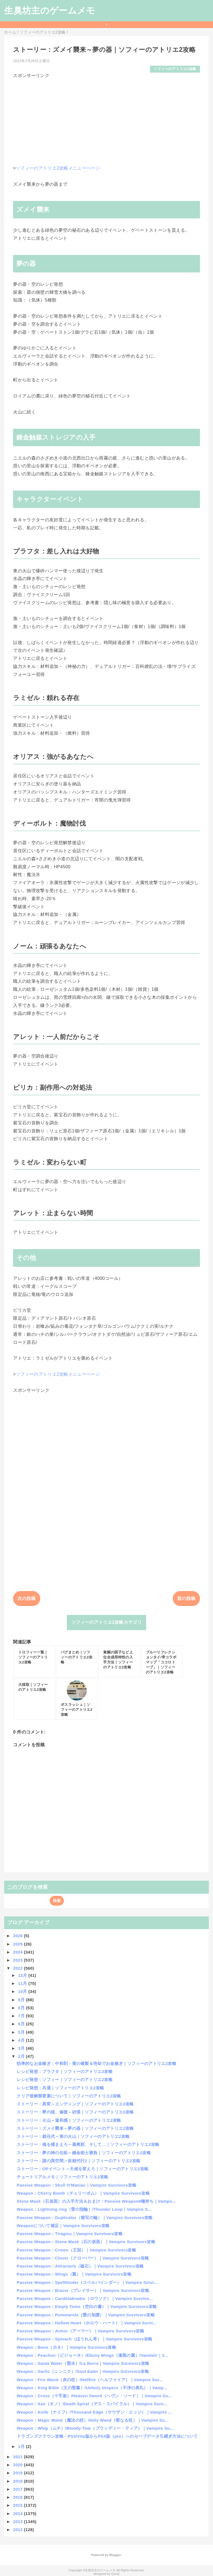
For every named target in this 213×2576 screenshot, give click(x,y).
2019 (18, 2472)
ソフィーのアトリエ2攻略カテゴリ (106, 1622)
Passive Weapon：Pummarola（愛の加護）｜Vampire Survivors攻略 (86, 2314)
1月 (22, 2446)
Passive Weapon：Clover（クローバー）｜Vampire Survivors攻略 (83, 2258)
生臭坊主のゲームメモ (49, 11)
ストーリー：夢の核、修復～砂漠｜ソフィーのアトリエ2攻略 (75, 2112)
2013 (18, 2521)
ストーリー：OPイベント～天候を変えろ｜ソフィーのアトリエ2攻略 (82, 2168)
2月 (22, 2056)
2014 (18, 2513)
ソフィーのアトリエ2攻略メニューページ (58, 168)
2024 (18, 1952)
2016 (18, 2497)
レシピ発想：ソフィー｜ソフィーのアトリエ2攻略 (65, 2079)
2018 (18, 2481)
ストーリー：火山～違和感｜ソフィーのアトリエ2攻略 (69, 2120)
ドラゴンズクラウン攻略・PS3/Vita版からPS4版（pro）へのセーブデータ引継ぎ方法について (107, 2436)
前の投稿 (186, 1598)
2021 (18, 2456)
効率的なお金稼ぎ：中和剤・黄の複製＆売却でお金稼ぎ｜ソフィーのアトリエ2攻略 (96, 2063)
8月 (22, 2007)
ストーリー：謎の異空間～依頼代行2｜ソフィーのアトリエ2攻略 (78, 2160)
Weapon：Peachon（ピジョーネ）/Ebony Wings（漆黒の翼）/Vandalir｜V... (92, 2355)
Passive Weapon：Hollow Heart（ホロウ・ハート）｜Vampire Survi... (86, 2322)
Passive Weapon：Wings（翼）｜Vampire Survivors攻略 (74, 2274)
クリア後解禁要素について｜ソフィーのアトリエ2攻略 (69, 2096)
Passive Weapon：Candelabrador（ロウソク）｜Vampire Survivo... (85, 2298)
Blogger (115, 2555)
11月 (23, 1983)
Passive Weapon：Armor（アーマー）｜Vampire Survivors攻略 (80, 2331)
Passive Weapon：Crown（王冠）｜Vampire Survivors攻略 (76, 2250)
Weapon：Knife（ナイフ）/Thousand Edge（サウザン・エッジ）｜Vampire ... (94, 2412)
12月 (23, 1975)
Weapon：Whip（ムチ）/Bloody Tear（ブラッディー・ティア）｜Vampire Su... (95, 2428)
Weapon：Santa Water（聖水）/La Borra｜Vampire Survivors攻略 (83, 2363)
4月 (22, 2040)
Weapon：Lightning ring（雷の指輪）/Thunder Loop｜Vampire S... (84, 2209)
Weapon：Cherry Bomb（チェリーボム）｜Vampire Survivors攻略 (83, 2193)
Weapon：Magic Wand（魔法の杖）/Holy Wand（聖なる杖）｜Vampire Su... (92, 2420)
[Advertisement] (106, 118)
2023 (18, 1960)
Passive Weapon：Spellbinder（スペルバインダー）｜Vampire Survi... (87, 2282)
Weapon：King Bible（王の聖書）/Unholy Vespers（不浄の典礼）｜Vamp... (92, 2387)
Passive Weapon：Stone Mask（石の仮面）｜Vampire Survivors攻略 (86, 2241)
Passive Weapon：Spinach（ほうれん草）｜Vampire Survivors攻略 (84, 2339)
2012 (18, 2529)
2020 (18, 2464)
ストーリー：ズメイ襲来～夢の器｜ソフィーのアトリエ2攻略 (75, 2128)
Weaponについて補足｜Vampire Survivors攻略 (63, 2225)
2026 (18, 1935)
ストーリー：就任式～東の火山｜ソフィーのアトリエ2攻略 (73, 2136)
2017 (18, 2489)
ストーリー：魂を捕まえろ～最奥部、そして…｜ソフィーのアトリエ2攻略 (88, 2144)
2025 (18, 1944)
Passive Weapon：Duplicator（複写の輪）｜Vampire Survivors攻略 (85, 2217)
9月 (22, 1999)
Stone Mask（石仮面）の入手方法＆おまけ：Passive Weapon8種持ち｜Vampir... (96, 2201)
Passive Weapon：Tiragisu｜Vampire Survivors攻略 (70, 2233)
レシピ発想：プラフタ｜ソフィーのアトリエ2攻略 (65, 2071)
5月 (22, 2032)
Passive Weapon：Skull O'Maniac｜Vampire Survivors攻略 (76, 2185)
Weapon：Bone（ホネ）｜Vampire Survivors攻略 (66, 2347)
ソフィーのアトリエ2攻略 (175, 69)
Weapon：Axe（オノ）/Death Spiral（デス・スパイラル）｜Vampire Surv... (92, 2403)
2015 (18, 2505)
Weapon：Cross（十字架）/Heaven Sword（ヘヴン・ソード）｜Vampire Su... (94, 2395)
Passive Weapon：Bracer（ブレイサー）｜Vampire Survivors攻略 (83, 2290)
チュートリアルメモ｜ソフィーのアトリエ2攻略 (62, 2176)
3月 (22, 2048)
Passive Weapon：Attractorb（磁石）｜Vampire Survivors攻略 (80, 2266)
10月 (23, 1991)
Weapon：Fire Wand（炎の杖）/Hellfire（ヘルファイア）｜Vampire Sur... (90, 2379)
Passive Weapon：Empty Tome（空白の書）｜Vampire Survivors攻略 (87, 2306)
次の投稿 (26, 1598)
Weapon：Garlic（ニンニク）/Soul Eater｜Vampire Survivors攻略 (83, 2371)
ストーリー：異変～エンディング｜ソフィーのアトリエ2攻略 (75, 2104)
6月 (22, 2023)
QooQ (115, 2573)
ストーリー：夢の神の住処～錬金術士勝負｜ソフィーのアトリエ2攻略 (84, 2152)
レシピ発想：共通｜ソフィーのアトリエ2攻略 (60, 2087)
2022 (18, 1968)
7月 (22, 2015)
